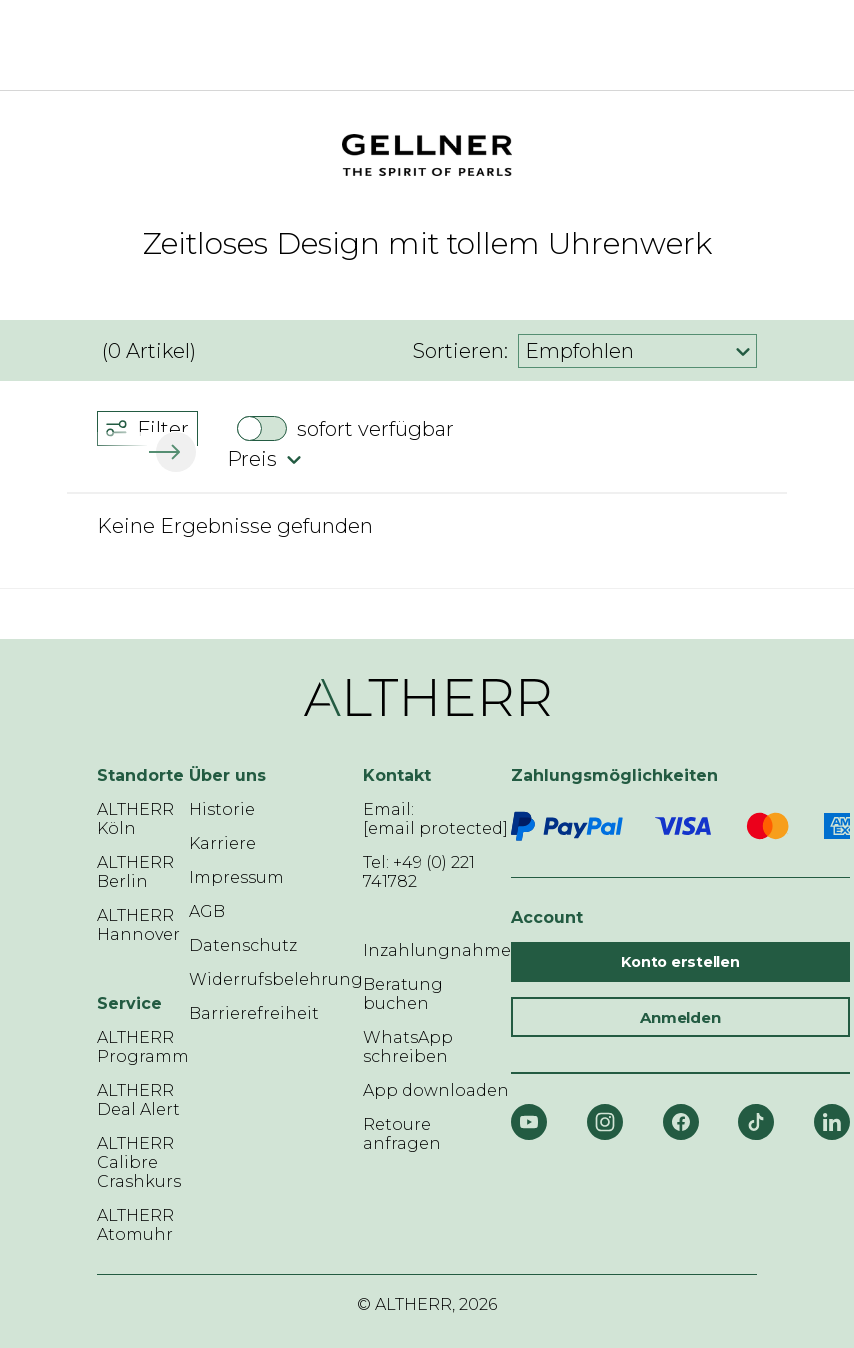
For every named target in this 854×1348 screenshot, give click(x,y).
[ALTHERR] (397, 45)
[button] (172, 452)
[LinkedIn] (832, 1122)
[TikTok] (756, 1122)
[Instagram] (605, 1122)
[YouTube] (529, 1122)
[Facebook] (681, 1122)
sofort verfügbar (375, 429)
